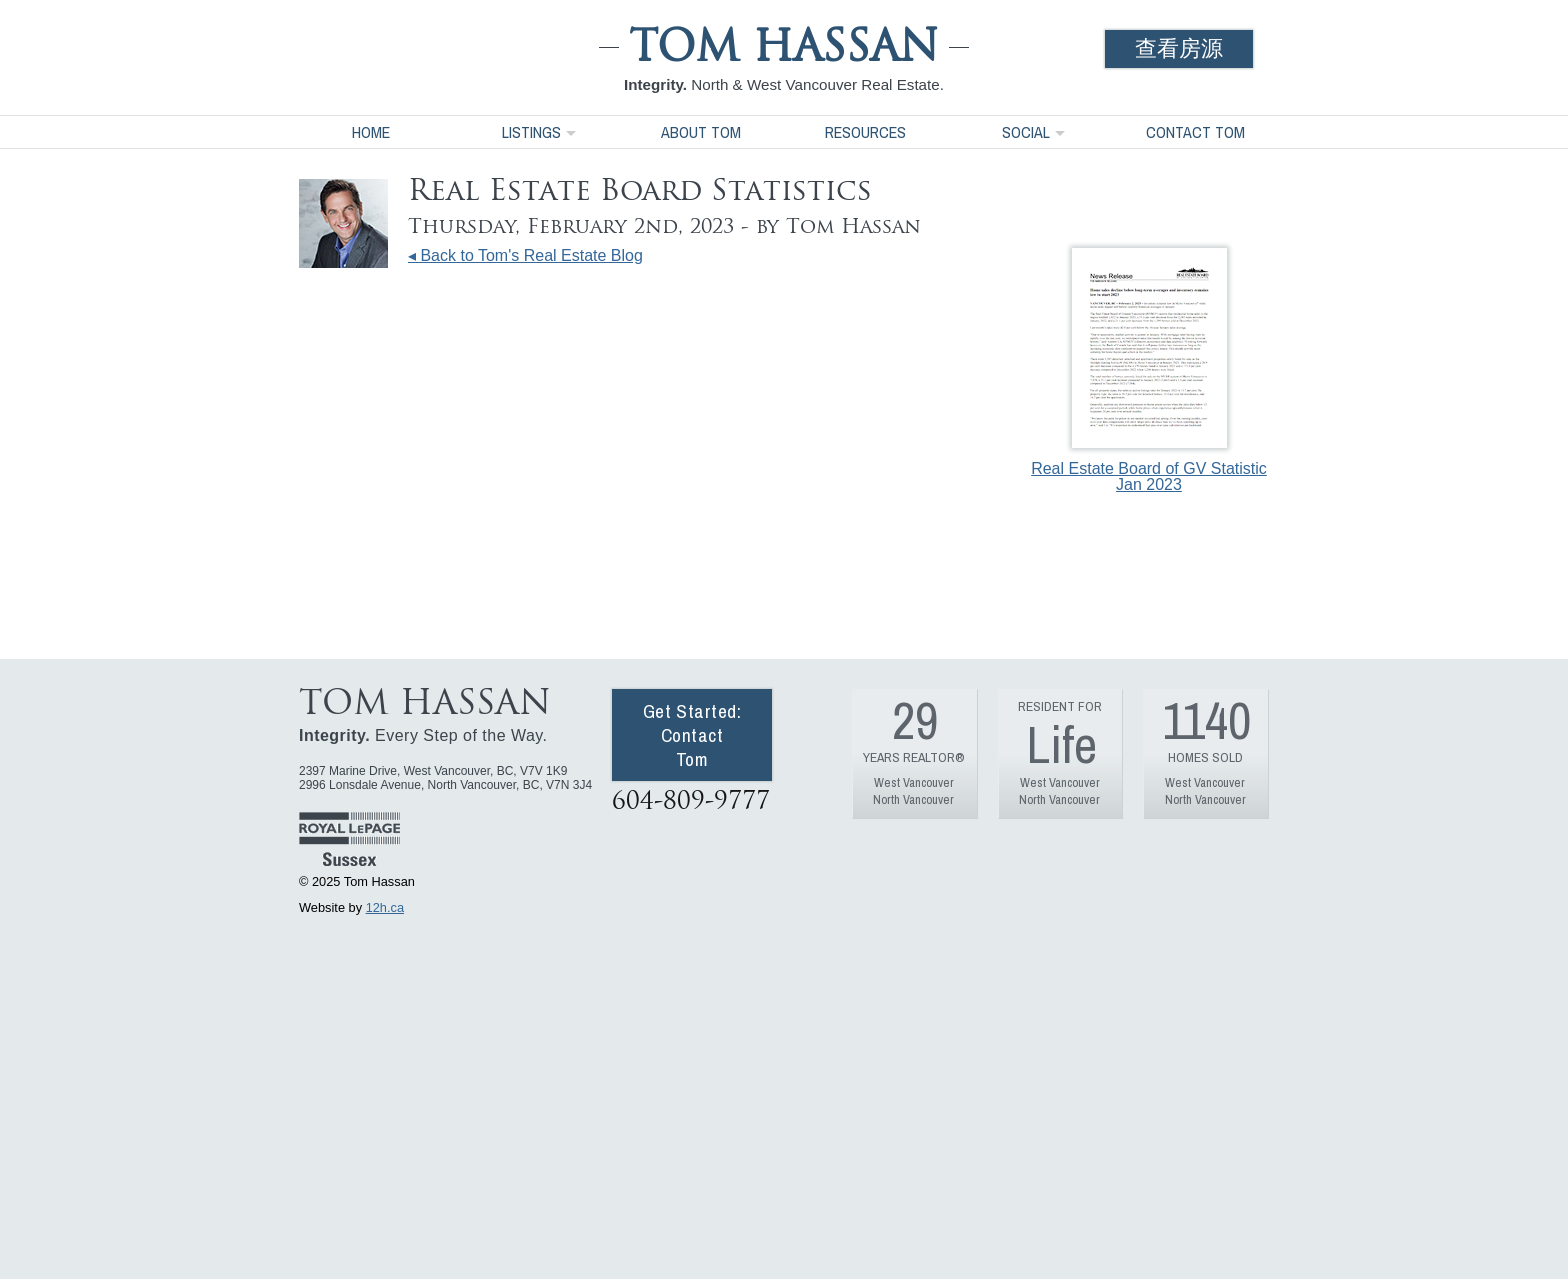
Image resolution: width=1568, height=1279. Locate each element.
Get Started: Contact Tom (692, 735)
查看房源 (1179, 48)
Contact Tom (1195, 132)
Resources (865, 132)
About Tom (701, 132)
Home (371, 132)
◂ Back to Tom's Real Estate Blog (525, 255)
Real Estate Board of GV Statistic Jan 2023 (1149, 370)
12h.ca (385, 907)
